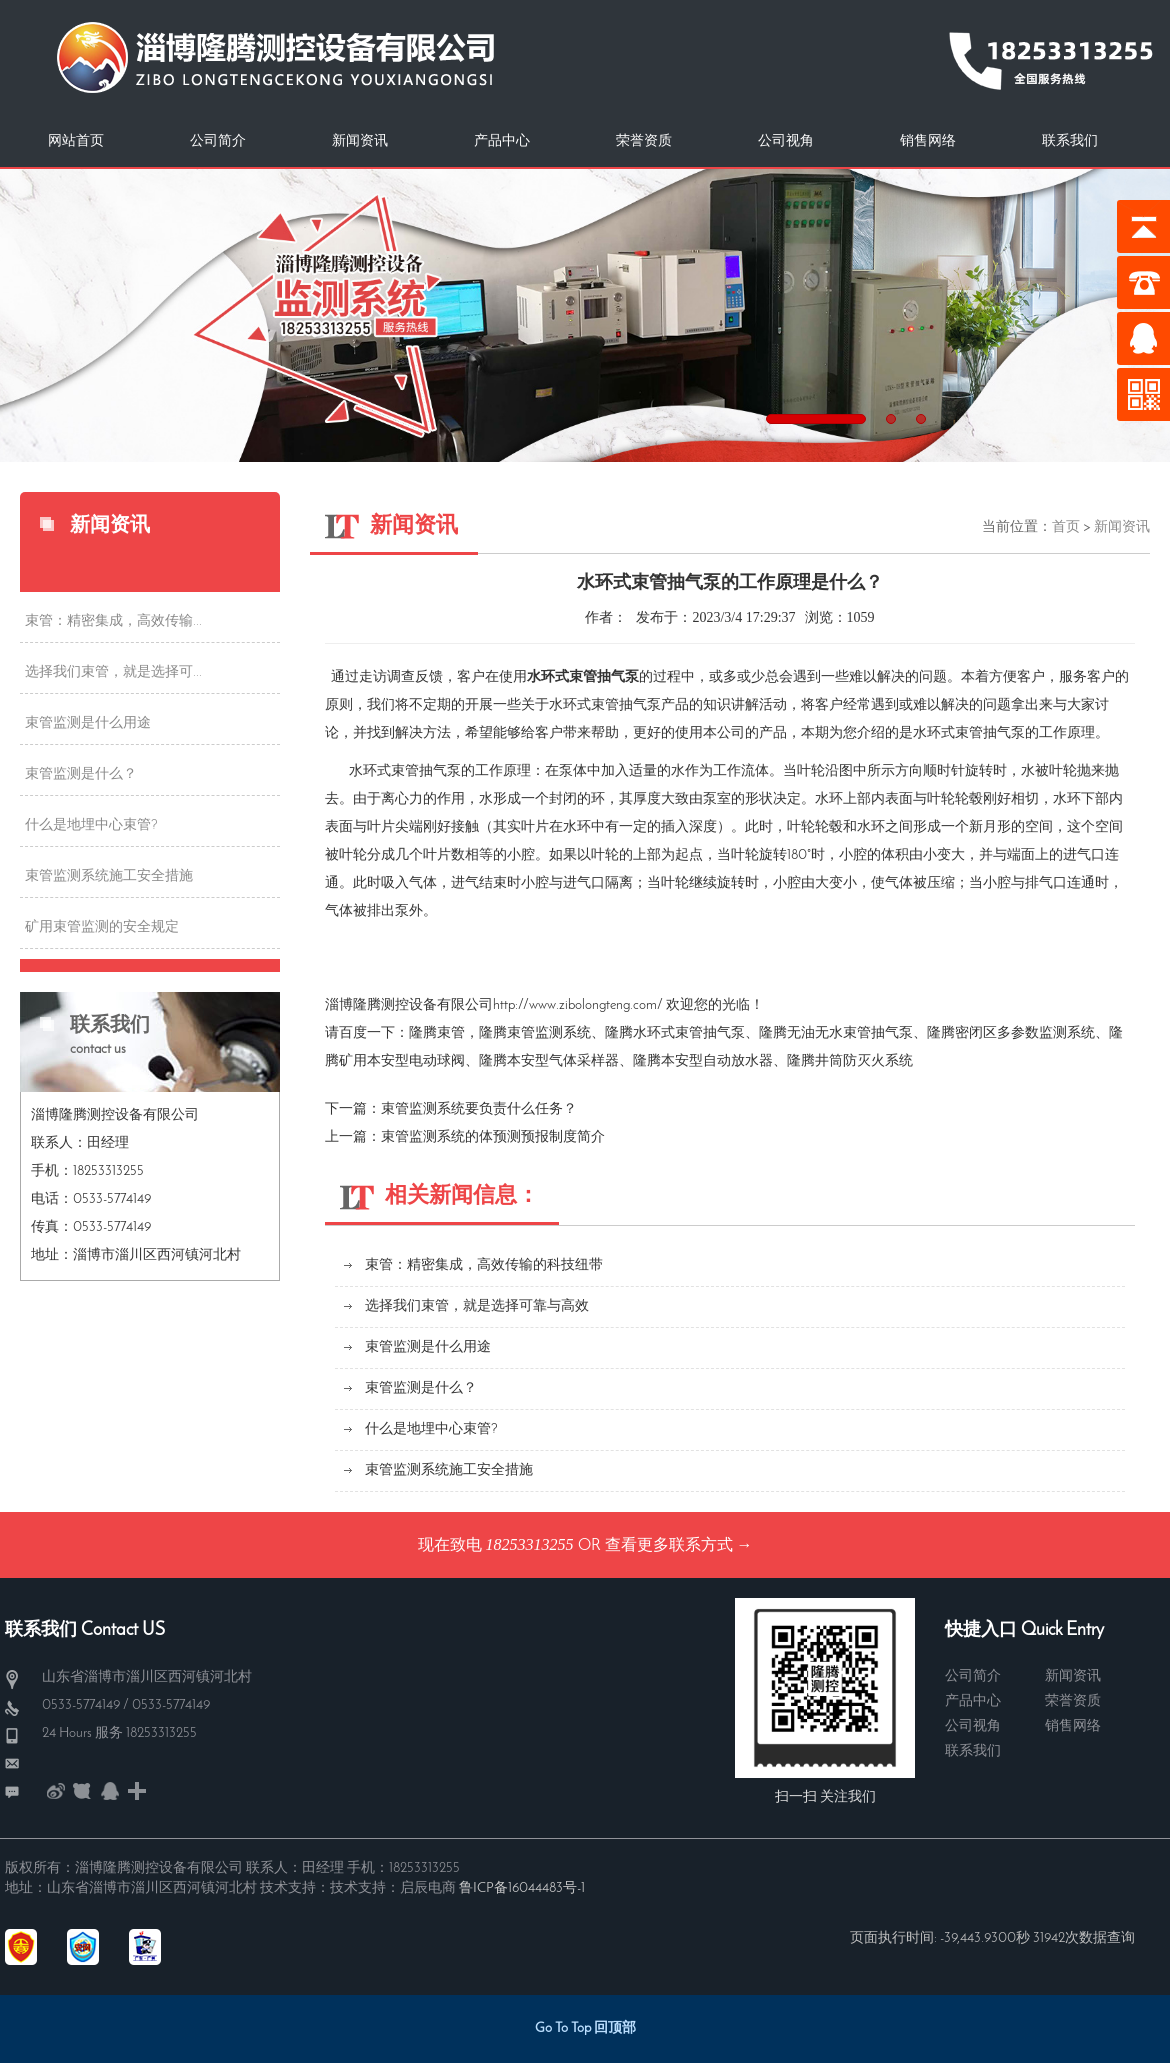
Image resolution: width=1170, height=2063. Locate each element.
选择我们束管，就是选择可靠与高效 (477, 1306)
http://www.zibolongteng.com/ (578, 1005)
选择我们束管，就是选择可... (113, 672)
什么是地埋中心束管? (91, 825)
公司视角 (786, 141)
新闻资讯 (360, 141)
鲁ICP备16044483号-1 (522, 1888)
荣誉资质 (644, 141)
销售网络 (928, 141)
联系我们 (1070, 141)
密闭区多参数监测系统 (1025, 1033)
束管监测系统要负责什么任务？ (479, 1109)
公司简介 (218, 141)
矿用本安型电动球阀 (402, 1061)
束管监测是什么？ (81, 774)
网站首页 (76, 141)
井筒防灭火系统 (864, 1061)
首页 (1066, 527)
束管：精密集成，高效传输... (113, 621)
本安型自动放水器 (717, 1061)
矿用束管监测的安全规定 (102, 927)
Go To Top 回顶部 (585, 2028)
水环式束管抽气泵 (689, 1033)
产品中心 (502, 141)
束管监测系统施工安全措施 (109, 876)
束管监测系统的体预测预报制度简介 (493, 1137)
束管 (451, 1033)
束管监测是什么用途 (88, 723)
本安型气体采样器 (563, 1061)
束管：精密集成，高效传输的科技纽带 (484, 1265)
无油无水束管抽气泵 (850, 1033)
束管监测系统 (549, 1033)
